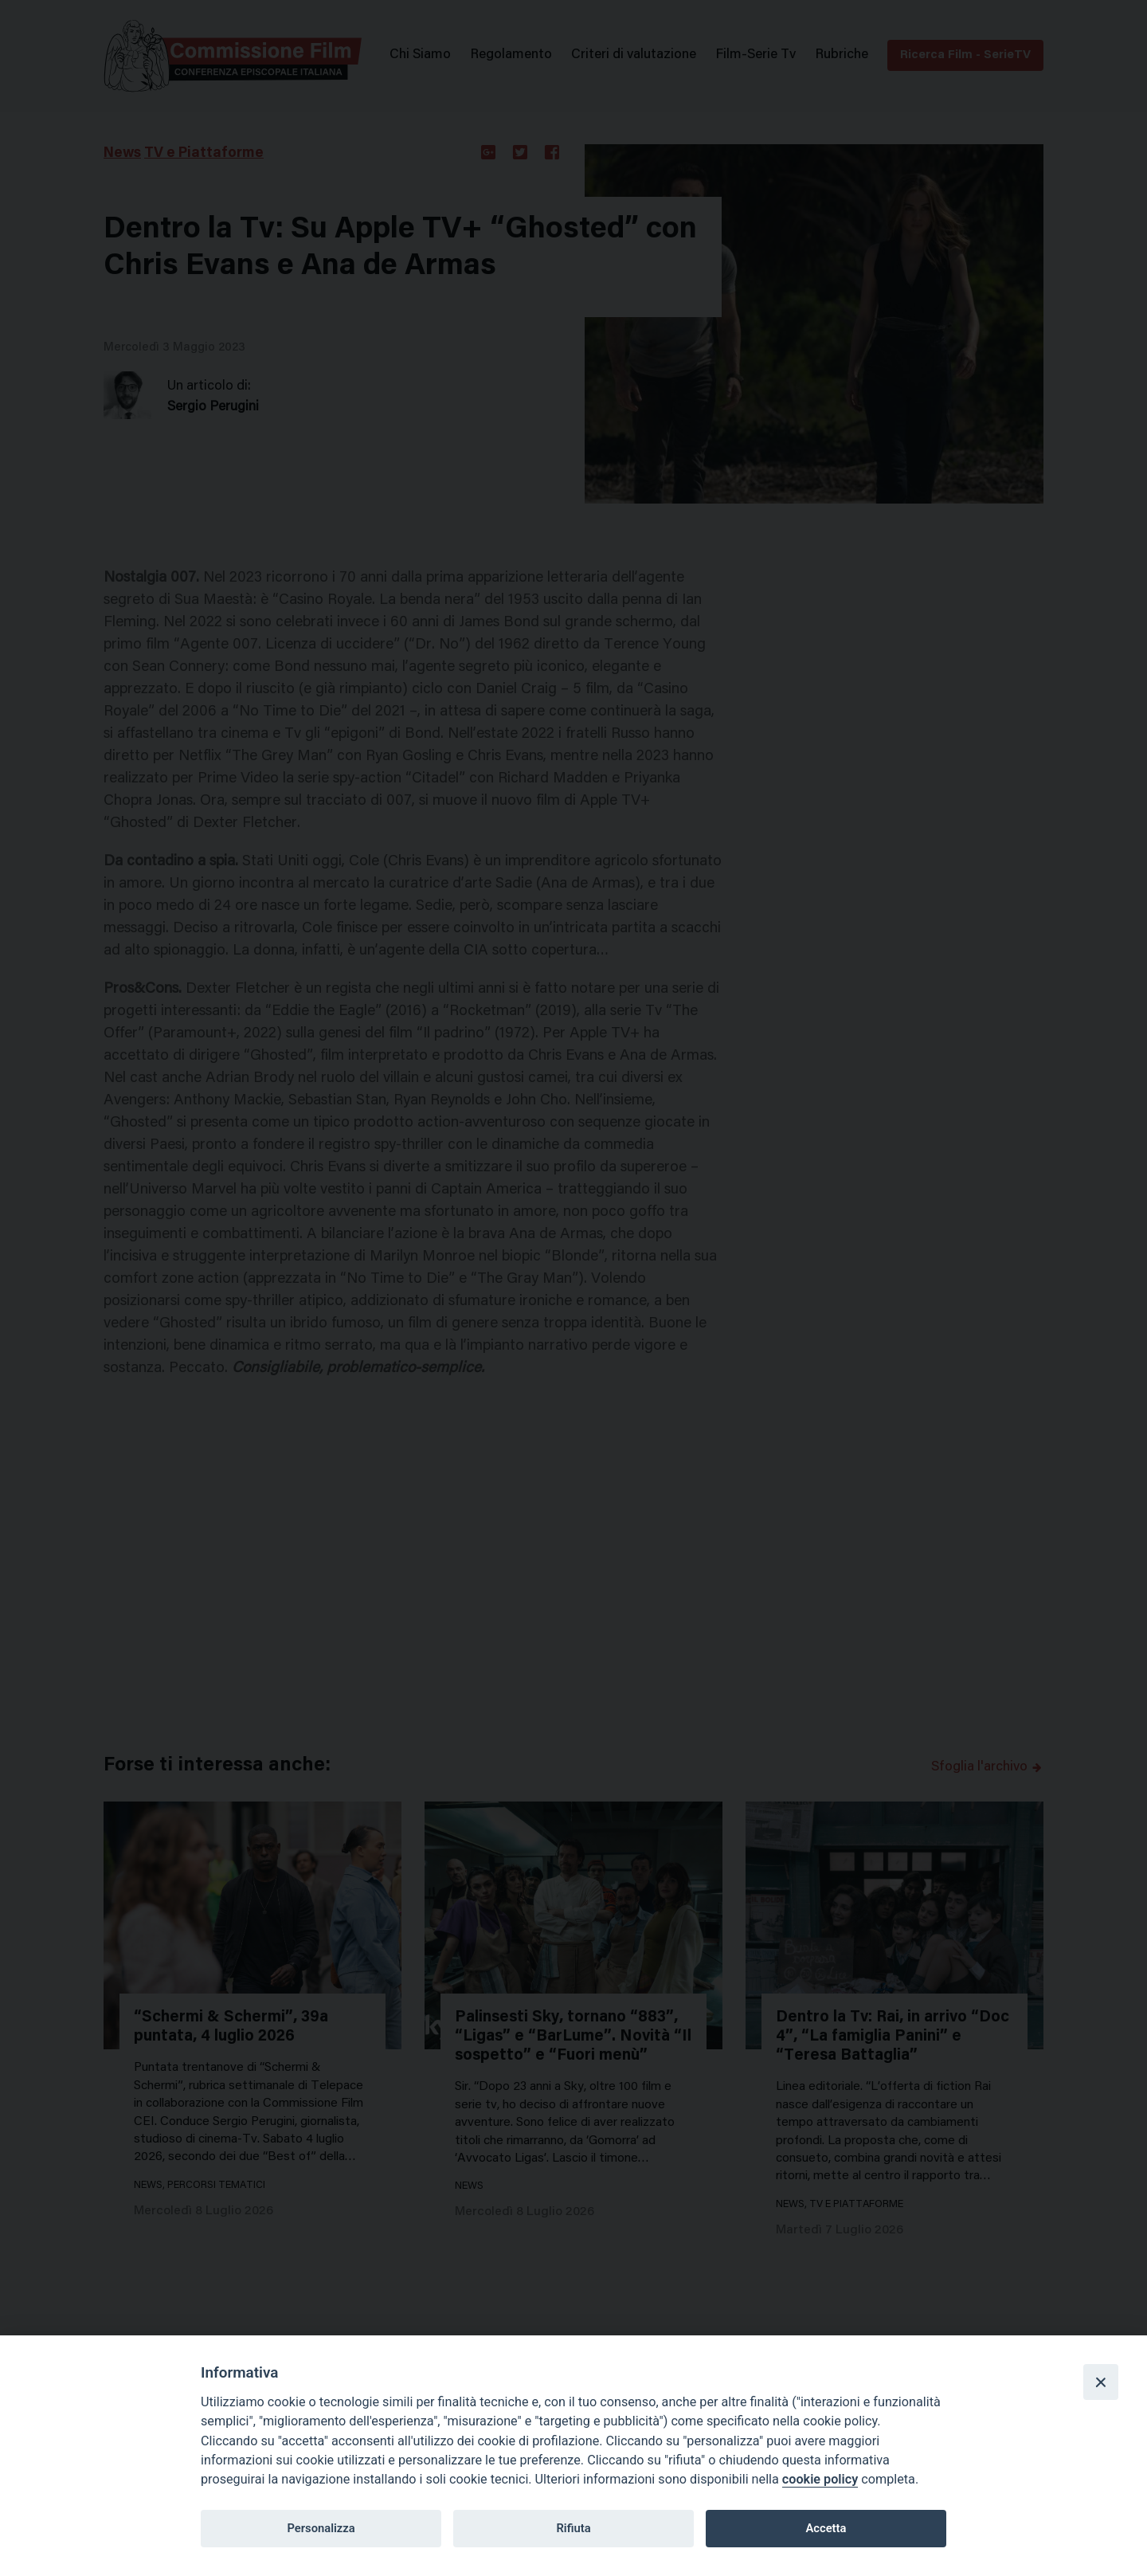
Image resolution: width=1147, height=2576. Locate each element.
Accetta (825, 2528)
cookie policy (820, 2479)
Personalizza (320, 2528)
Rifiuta (573, 2528)
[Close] (1100, 2381)
